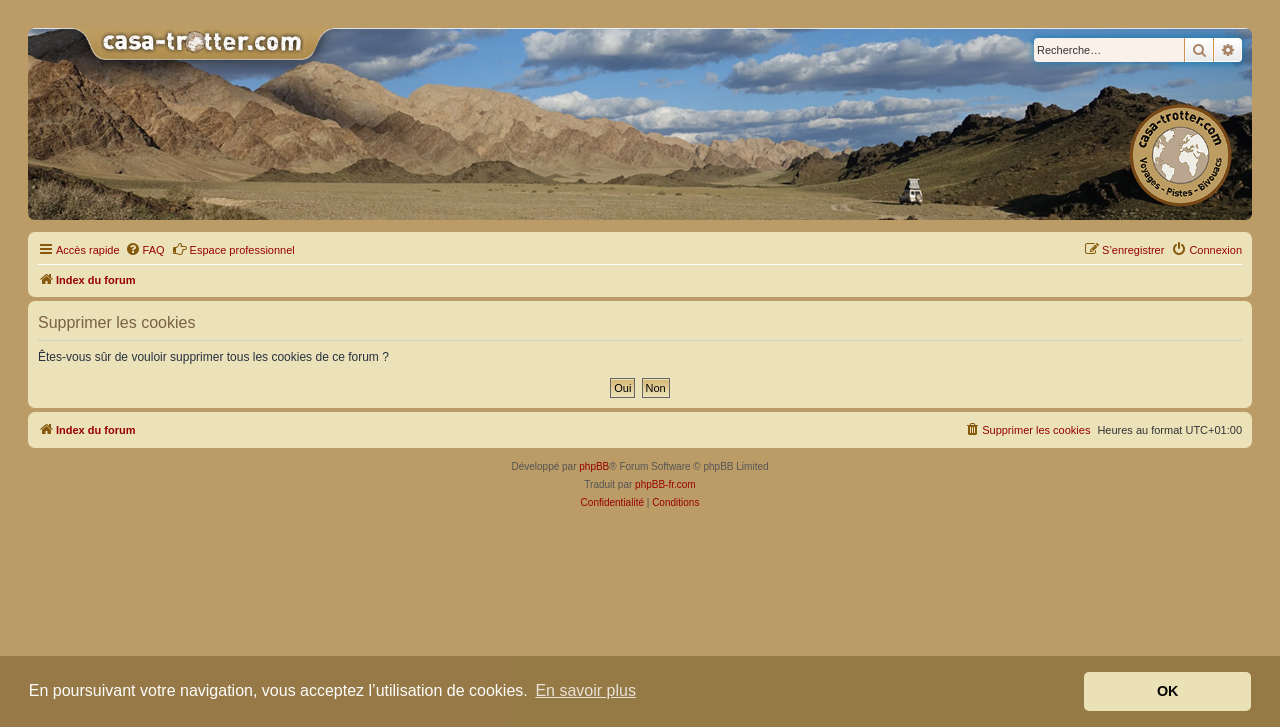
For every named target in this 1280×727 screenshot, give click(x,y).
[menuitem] (145, 250)
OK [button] (1168, 691)
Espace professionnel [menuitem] (233, 249)
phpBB (594, 466)
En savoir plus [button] (585, 690)
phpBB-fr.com (665, 484)
